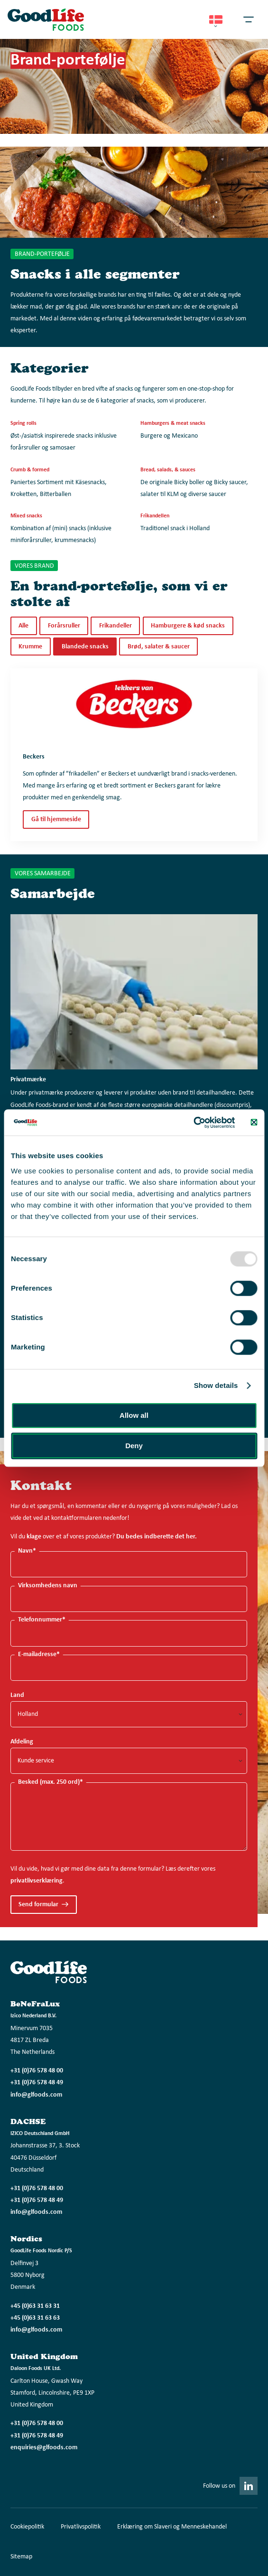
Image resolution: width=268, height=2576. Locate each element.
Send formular (38, 1904)
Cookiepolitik (27, 2526)
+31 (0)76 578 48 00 (36, 2070)
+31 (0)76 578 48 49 (36, 2082)
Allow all (134, 1415)
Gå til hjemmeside (56, 819)
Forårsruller (64, 625)
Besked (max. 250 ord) (50, 1782)
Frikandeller (115, 625)
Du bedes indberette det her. (156, 1536)
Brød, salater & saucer (159, 646)
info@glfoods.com (36, 2094)
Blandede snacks (85, 646)
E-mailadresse (39, 1654)
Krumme (30, 646)
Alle (23, 625)
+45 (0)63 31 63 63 (35, 2318)
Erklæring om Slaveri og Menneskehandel (172, 2526)
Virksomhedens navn (47, 1585)
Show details (216, 1385)
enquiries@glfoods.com (43, 2447)
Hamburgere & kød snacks (188, 625)
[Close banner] (253, 1122)
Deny (134, 1446)
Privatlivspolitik (81, 2526)
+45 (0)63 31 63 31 (35, 2306)
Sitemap (21, 2556)
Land (17, 1695)
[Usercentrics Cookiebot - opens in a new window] (193, 1122)
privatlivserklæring (36, 1880)
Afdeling (21, 1741)
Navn (27, 1551)
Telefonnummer (41, 1620)
